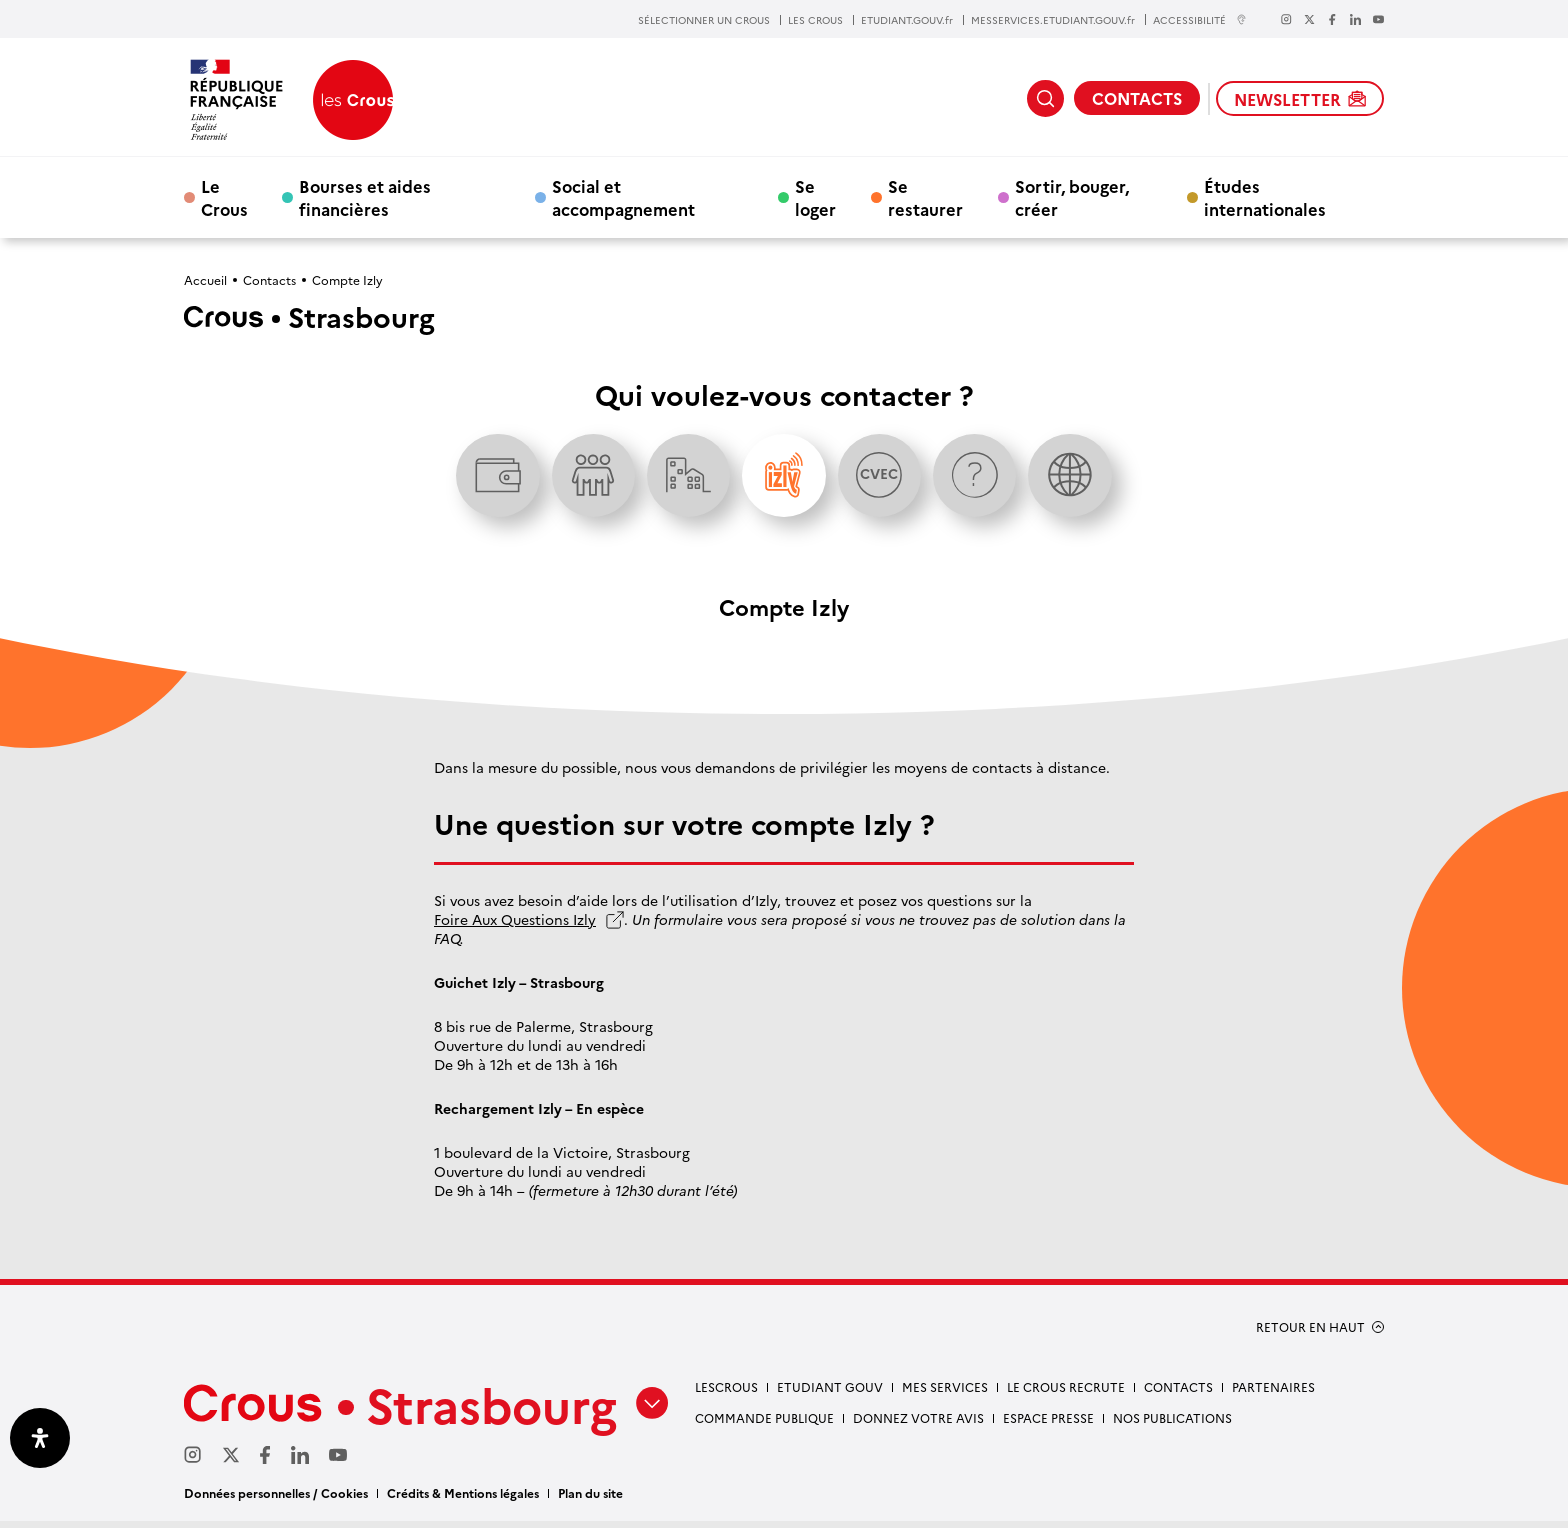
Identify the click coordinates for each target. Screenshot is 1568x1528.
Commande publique (764, 1423)
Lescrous (726, 1393)
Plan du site (590, 1499)
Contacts (269, 279)
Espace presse (1048, 1423)
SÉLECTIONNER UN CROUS (704, 20)
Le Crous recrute (1066, 1393)
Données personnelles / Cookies (276, 1499)
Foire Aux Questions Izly (515, 926)
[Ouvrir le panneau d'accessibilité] (40, 1438)
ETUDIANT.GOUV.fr (907, 20)
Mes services (945, 1393)
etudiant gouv (830, 1393)
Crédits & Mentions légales (463, 1499)
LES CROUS (815, 20)
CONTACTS (1137, 98)
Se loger (815, 197)
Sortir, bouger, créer (1072, 197)
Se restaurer (925, 197)
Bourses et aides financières (365, 197)
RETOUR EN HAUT (1310, 1334)
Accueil (205, 279)
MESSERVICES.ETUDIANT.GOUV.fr (1053, 20)
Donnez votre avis (918, 1423)
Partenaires (1273, 1393)
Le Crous (224, 197)
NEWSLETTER (1300, 99)
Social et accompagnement (623, 197)
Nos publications (1172, 1423)
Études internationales (1265, 197)
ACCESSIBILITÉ (1200, 19)
